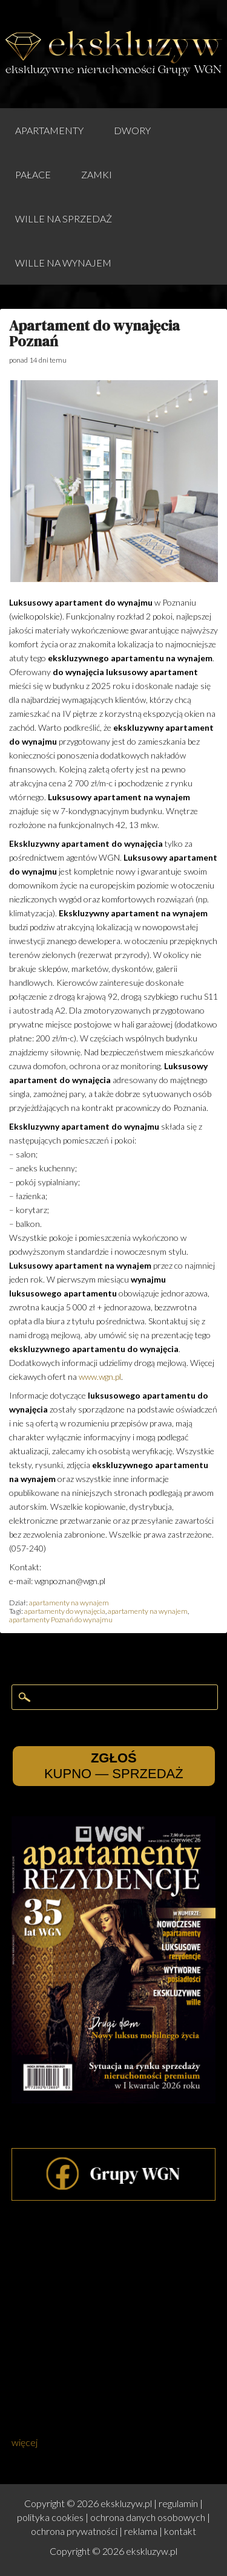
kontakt (180, 2531)
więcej (25, 2442)
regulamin (178, 2503)
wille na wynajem (63, 262)
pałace (33, 174)
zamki (96, 174)
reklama (140, 2531)
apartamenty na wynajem (69, 1602)
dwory (132, 130)
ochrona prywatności (74, 2531)
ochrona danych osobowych (147, 2517)
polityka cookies (50, 2517)
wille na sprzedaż (63, 218)
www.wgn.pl (100, 1376)
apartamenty (49, 130)
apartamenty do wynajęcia (64, 1611)
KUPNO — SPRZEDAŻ (113, 1765)
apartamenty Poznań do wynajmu (61, 1619)
